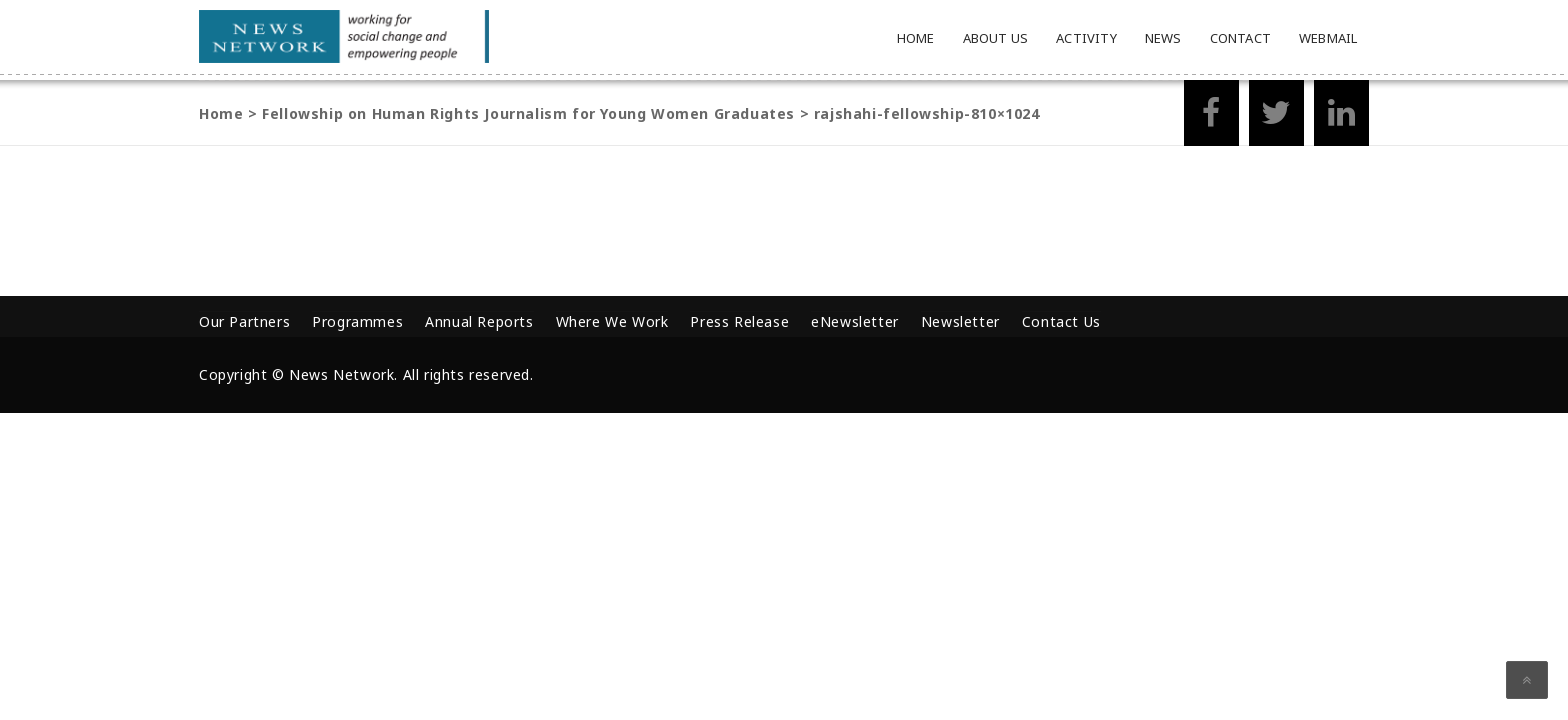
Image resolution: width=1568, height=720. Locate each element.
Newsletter (960, 321)
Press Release (739, 321)
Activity (1086, 38)
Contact (1240, 38)
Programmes (357, 321)
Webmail (1328, 38)
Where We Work (612, 321)
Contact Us (1061, 321)
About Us (996, 38)
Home (916, 38)
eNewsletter (855, 321)
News (1163, 38)
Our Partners (244, 321)
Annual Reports (479, 321)
